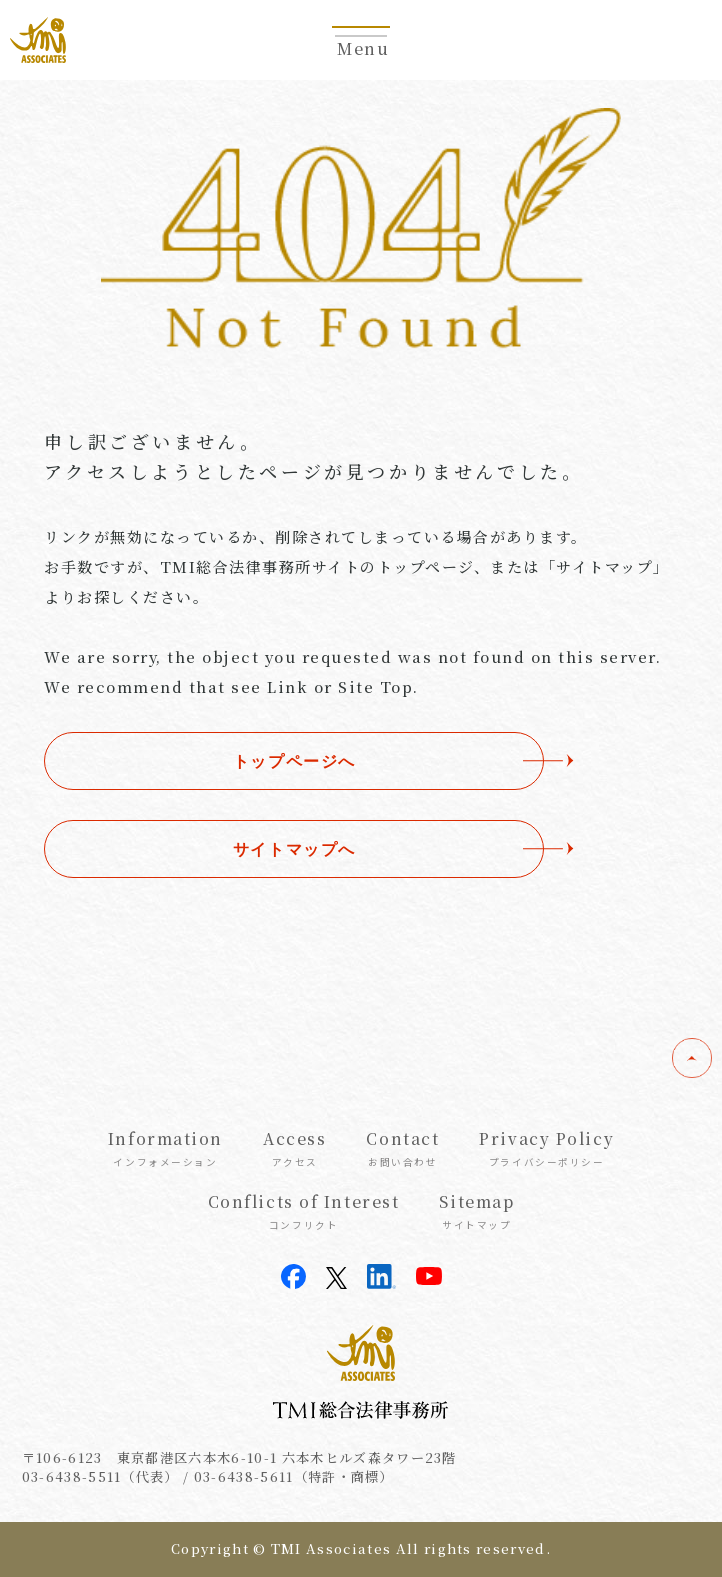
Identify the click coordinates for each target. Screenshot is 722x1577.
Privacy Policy (546, 1148)
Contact (402, 1148)
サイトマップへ (294, 849)
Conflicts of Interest (304, 1211)
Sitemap (476, 1211)
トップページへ (294, 761)
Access (294, 1148)
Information (165, 1148)
